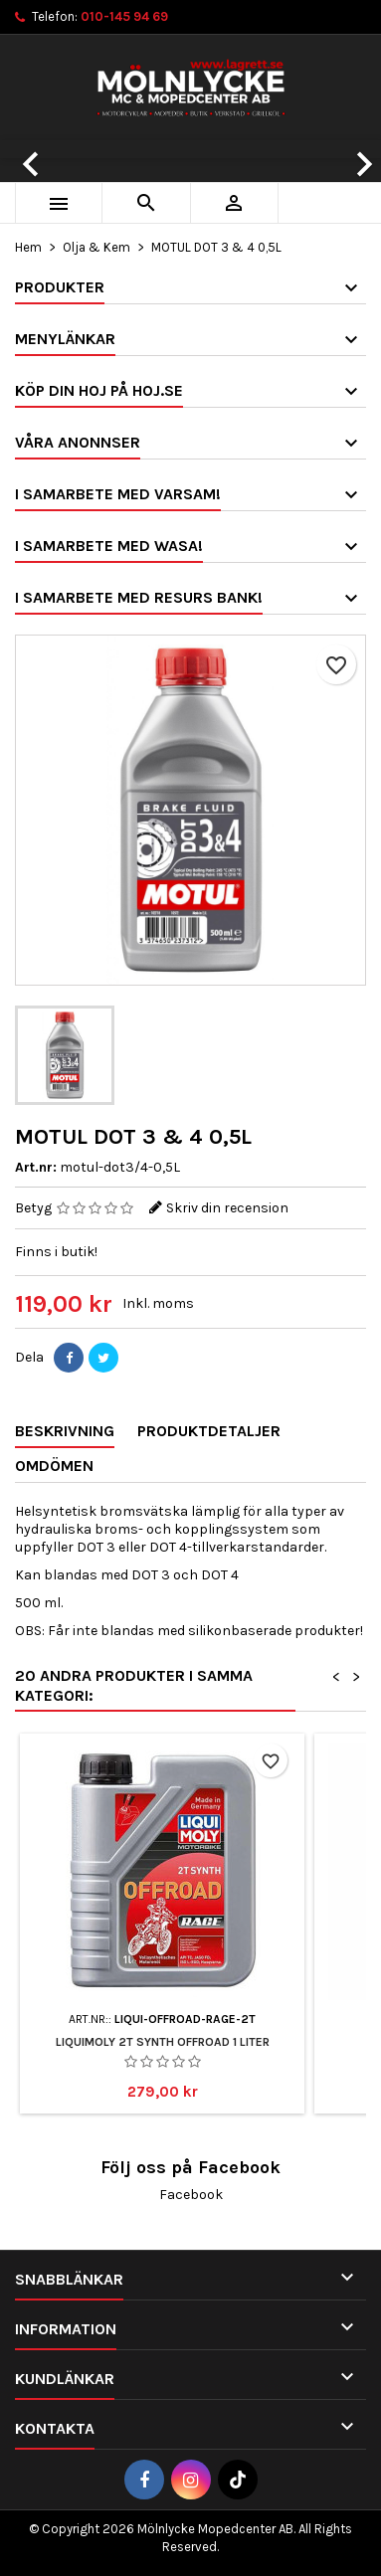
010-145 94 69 (124, 16)
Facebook (191, 2194)
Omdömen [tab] (54, 1465)
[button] (28, 149)
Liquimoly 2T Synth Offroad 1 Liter (163, 2042)
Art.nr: (36, 1167)
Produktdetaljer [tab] (209, 1430)
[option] (190, 149)
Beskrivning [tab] (64, 1430)
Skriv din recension (227, 1207)
